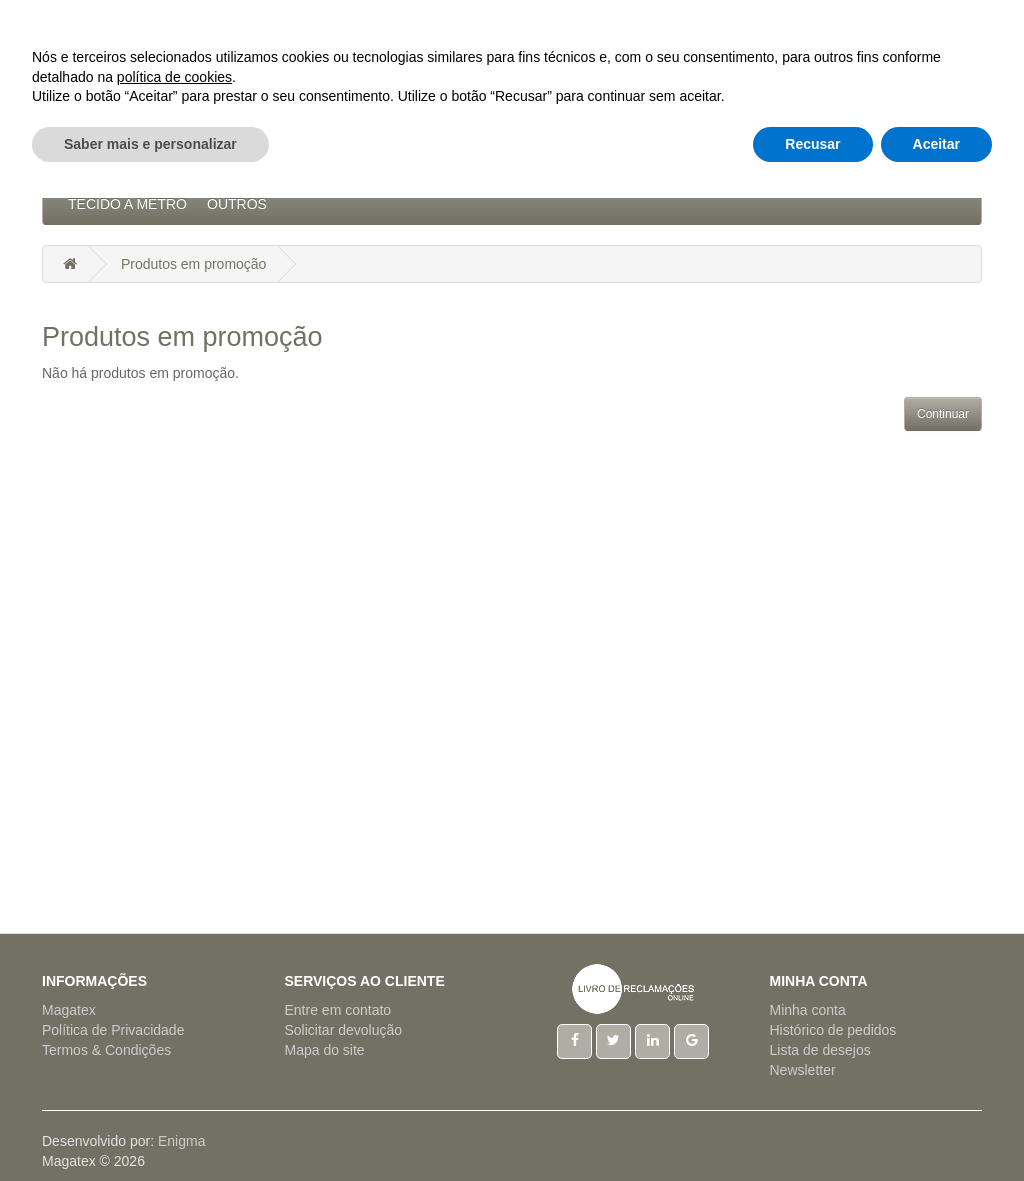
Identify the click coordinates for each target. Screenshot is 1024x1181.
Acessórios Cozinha (147, 164)
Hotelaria (540, 164)
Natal (621, 164)
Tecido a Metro (127, 204)
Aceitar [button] (936, 1126)
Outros (237, 204)
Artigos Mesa (428, 164)
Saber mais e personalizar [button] (150, 1126)
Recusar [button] (812, 1126)
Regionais (782, 164)
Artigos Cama (300, 164)
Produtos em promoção (194, 264)
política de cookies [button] (174, 1059)
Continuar (943, 414)
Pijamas (693, 164)
